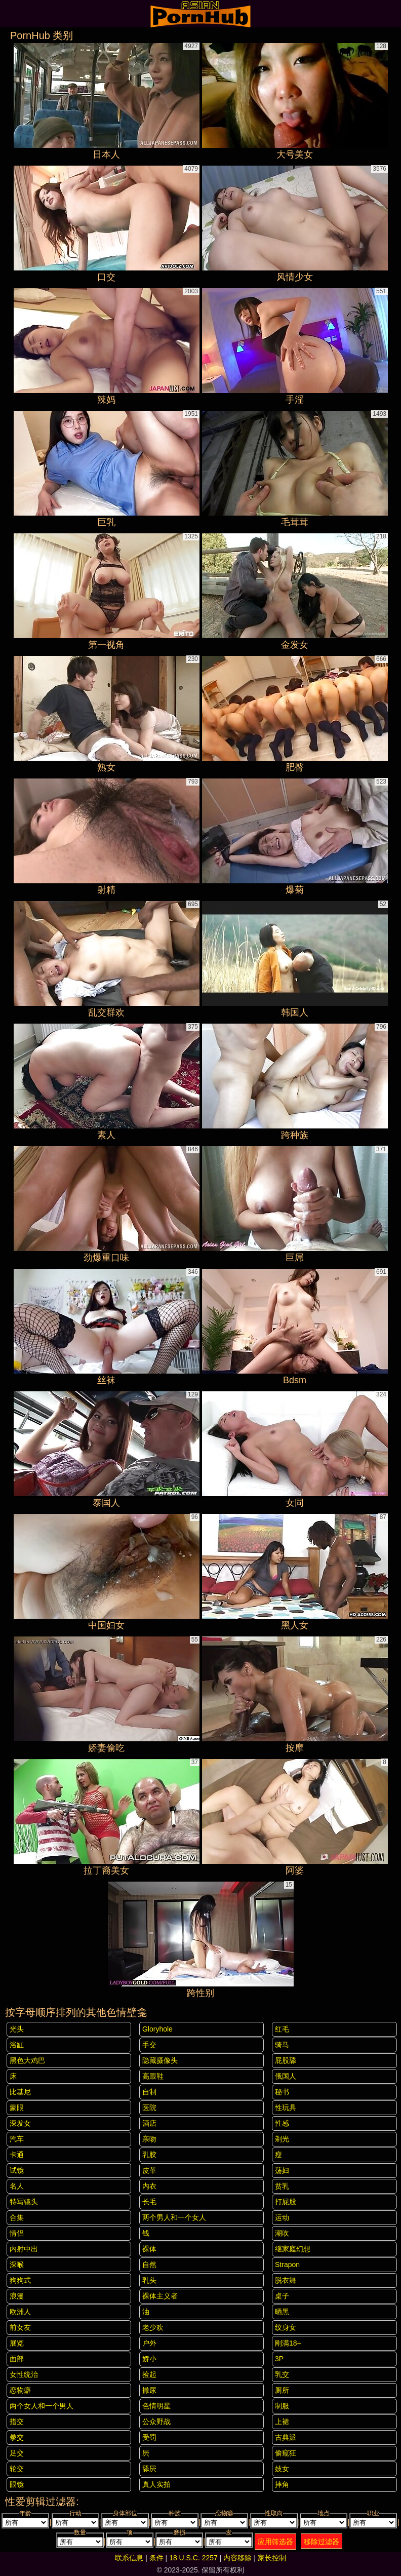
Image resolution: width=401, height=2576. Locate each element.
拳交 (17, 2437)
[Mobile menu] (9, 14)
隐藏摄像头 (160, 2060)
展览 (17, 2343)
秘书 (282, 2092)
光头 (17, 2029)
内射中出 (24, 2249)
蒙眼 (17, 2107)
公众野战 (156, 2421)
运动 (282, 2217)
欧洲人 (20, 2312)
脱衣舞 (285, 2280)
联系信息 (129, 2558)
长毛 (149, 2202)
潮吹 (282, 2233)
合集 (17, 2217)
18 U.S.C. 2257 (193, 2558)
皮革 (149, 2170)
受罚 (149, 2437)
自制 (149, 2092)
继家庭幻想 (292, 2249)
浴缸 (17, 2045)
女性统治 (24, 2374)
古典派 (285, 2437)
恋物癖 (20, 2390)
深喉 (17, 2264)
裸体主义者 (160, 2296)
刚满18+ (288, 2343)
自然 (149, 2264)
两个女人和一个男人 (41, 2406)
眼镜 (17, 2484)
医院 (149, 2107)
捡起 (149, 2374)
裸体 (149, 2249)
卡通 (17, 2155)
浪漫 (17, 2296)
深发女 (20, 2123)
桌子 (282, 2296)
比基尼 (20, 2092)
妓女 (282, 2469)
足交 (17, 2453)
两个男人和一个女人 (174, 2217)
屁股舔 (285, 2060)
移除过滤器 (321, 2542)
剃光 (282, 2139)
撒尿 (149, 2390)
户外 (149, 2343)
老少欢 (153, 2327)
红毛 (282, 2029)
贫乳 (282, 2186)
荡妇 (282, 2170)
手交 (149, 2045)
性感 (282, 2123)
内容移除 (237, 2558)
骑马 (282, 2045)
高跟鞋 (153, 2076)
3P (279, 2359)
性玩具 (285, 2107)
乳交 (282, 2374)
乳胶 (149, 2155)
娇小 (149, 2359)
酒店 (149, 2123)
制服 (282, 2406)
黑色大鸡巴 (27, 2060)
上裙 (282, 2421)
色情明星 (156, 2406)
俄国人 (285, 2076)
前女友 (20, 2327)
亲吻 (149, 2139)
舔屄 (149, 2469)
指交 (17, 2421)
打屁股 (285, 2202)
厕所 (282, 2390)
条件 (156, 2558)
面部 (17, 2359)
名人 (17, 2186)
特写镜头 (24, 2202)
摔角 (282, 2484)
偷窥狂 (285, 2453)
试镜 (17, 2170)
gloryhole (157, 2029)
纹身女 (285, 2327)
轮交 (17, 2469)
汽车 (17, 2139)
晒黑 (282, 2312)
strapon (287, 2264)
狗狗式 (20, 2280)
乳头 (149, 2280)
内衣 (149, 2186)
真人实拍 (156, 2484)
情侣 (17, 2233)
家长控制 (272, 2558)
